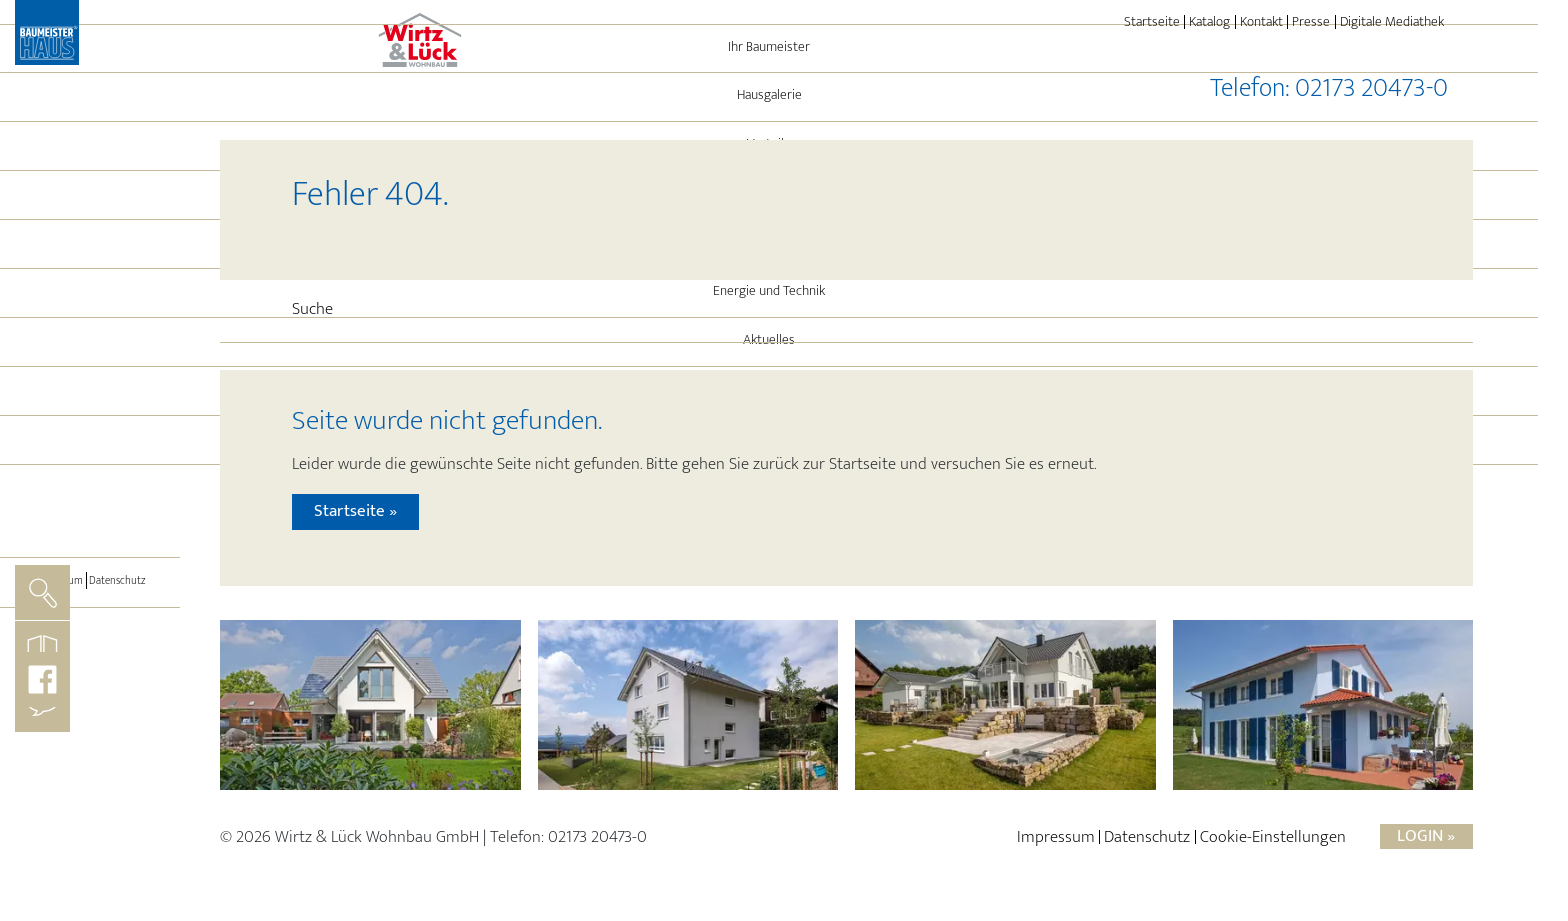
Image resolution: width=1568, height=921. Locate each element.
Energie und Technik (90, 408)
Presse (1311, 22)
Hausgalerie (90, 212)
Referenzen (90, 310)
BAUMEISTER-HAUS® (90, 555)
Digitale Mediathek (1392, 22)
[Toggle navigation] (90, 610)
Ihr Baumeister (90, 164)
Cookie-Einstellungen (1273, 847)
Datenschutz (125, 697)
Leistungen (90, 359)
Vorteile (90, 261)
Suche (312, 309)
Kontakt (1261, 22)
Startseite (1152, 22)
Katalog (1209, 22)
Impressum (51, 697)
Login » (1426, 846)
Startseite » (355, 522)
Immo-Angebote (90, 506)
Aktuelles (90, 457)
